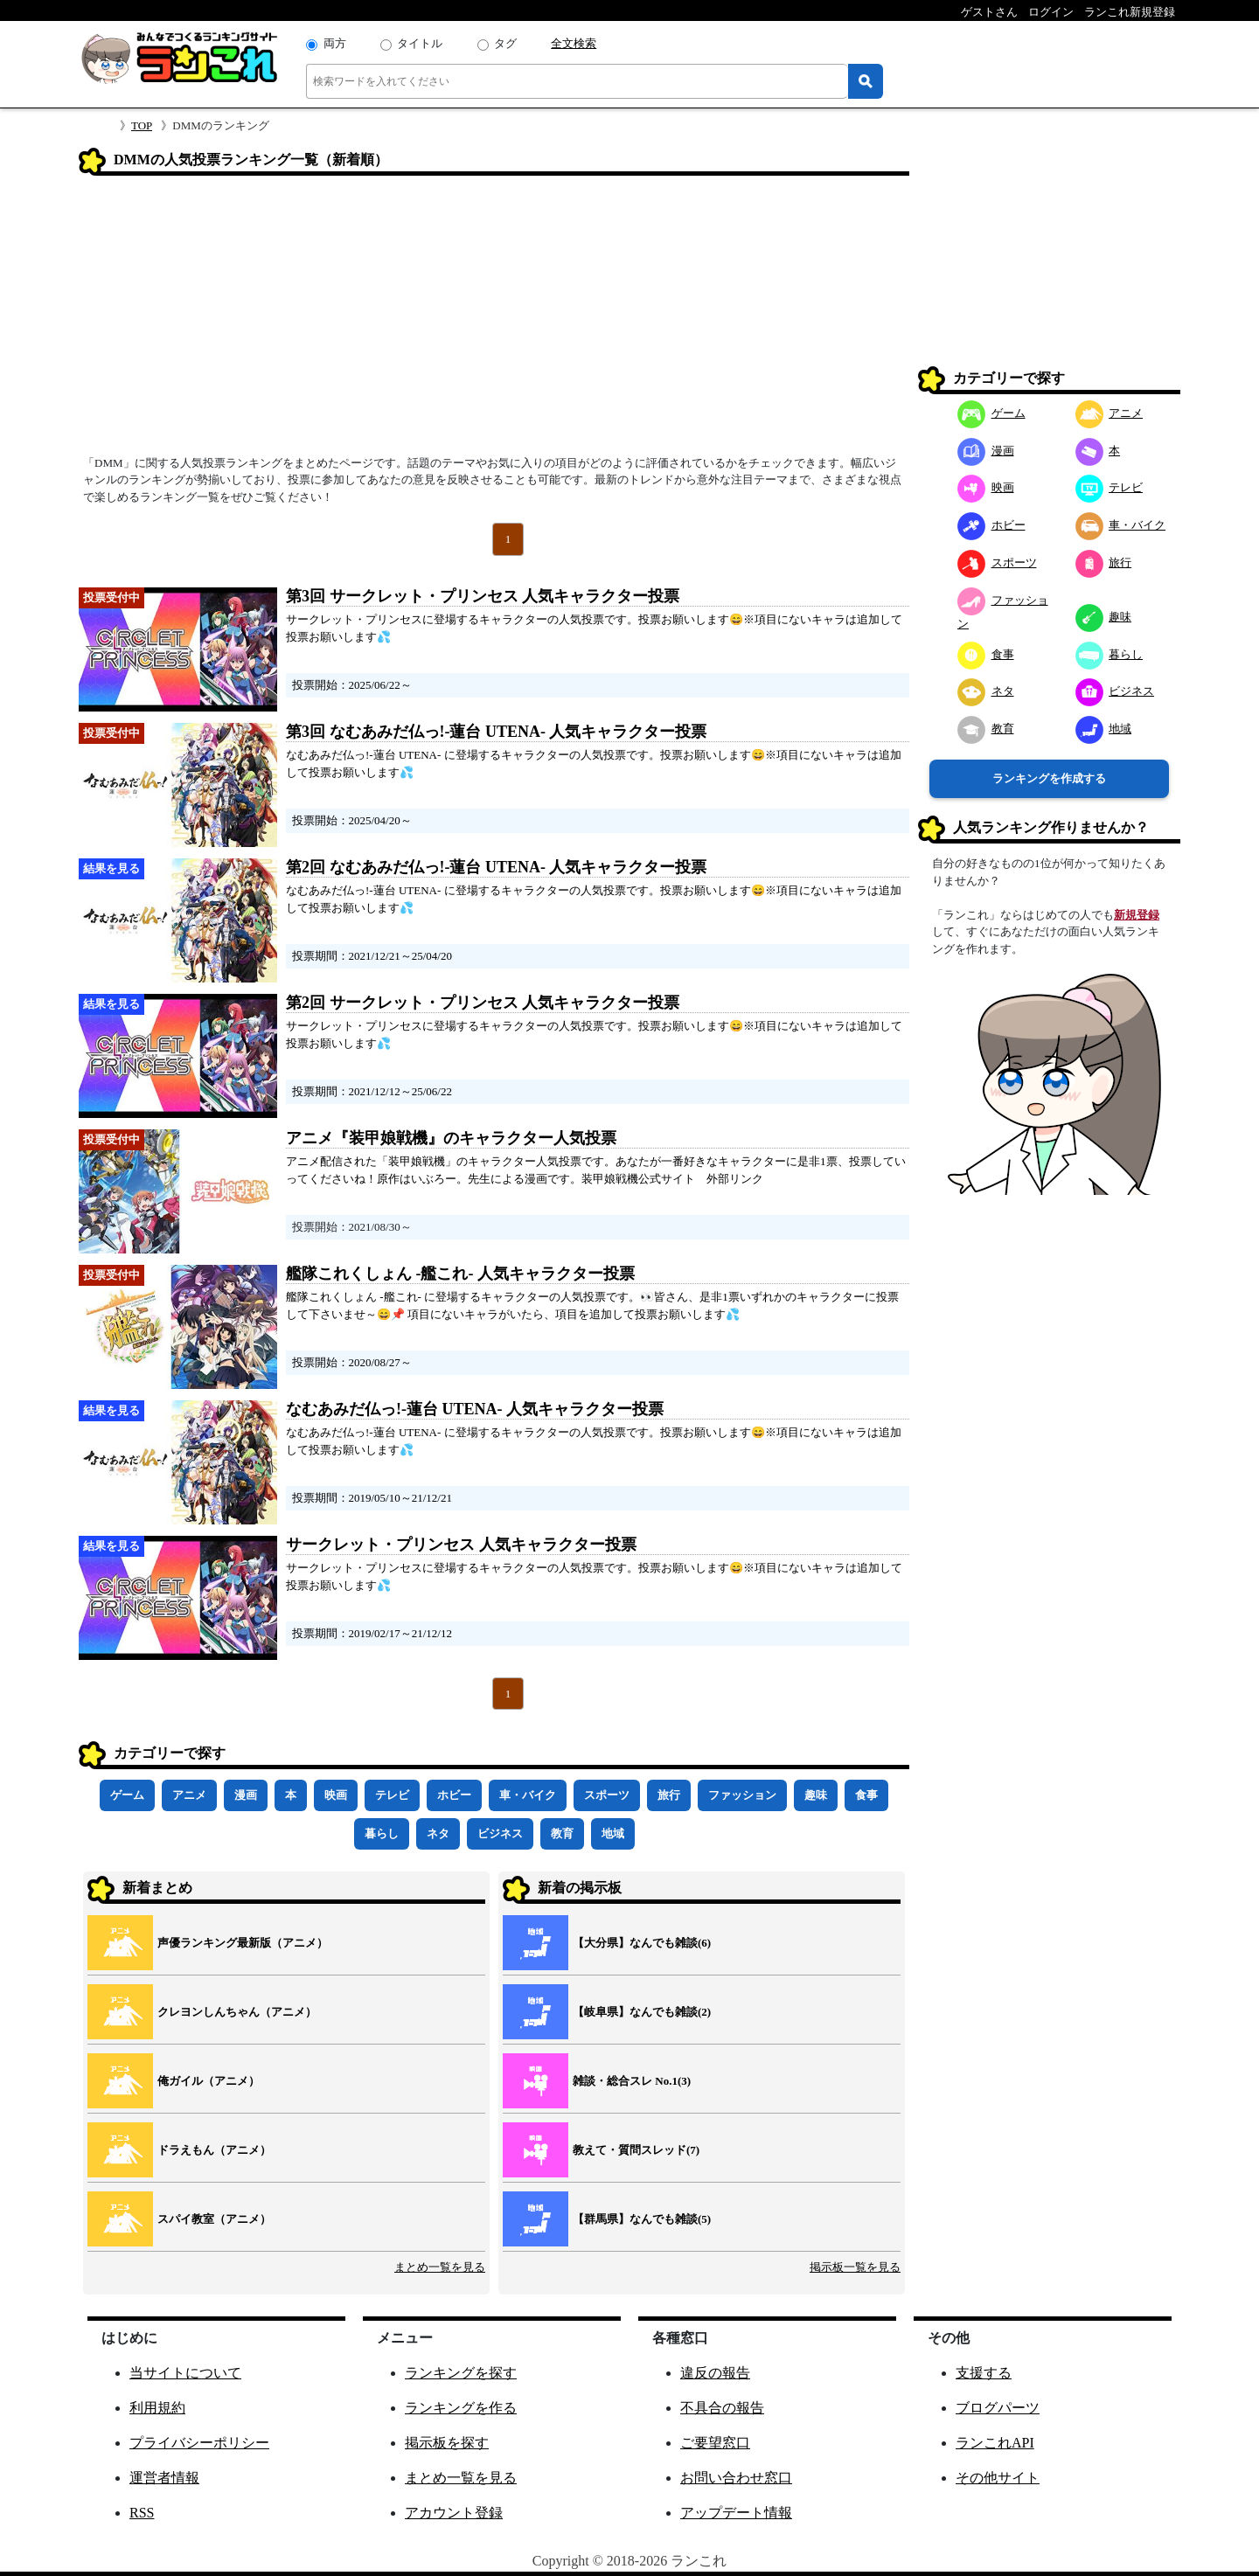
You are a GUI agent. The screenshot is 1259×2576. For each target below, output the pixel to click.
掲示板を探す (447, 2442)
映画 (335, 1795)
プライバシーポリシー (199, 2442)
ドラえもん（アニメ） (214, 2149)
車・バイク (527, 1795)
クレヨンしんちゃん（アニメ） (236, 2011)
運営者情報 (164, 2477)
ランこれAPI (995, 2442)
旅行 (668, 1795)
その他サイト (998, 2477)
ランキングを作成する (1049, 778)
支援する (984, 2372)
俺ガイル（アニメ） (208, 2080)
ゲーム (127, 1795)
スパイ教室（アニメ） (214, 2218)
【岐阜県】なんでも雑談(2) (642, 2011)
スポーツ (607, 1795)
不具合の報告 (722, 2407)
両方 (334, 43)
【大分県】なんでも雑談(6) (642, 1942)
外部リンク (734, 1178)
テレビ (392, 1795)
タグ (505, 43)
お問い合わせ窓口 (736, 2477)
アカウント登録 (454, 2512)
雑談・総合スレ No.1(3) (632, 2080)
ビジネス (500, 1833)
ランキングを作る (461, 2407)
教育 (562, 1833)
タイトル (419, 43)
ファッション (742, 1795)
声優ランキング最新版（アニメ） (242, 1942)
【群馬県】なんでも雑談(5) (642, 2218)
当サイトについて (185, 2372)
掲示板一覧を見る (855, 2267)
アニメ (189, 1795)
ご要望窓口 (715, 2442)
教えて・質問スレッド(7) (636, 2149)
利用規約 (157, 2407)
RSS (141, 2512)
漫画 (245, 1795)
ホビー (454, 1795)
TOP (141, 125)
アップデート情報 (736, 2512)
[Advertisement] (494, 320)
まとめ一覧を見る (439, 2267)
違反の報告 (715, 2372)
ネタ (438, 1833)
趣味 (815, 1795)
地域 (613, 1833)
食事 (866, 1795)
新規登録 (1136, 914)
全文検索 (573, 43)
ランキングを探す (461, 2372)
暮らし (382, 1833)
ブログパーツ (998, 2407)
